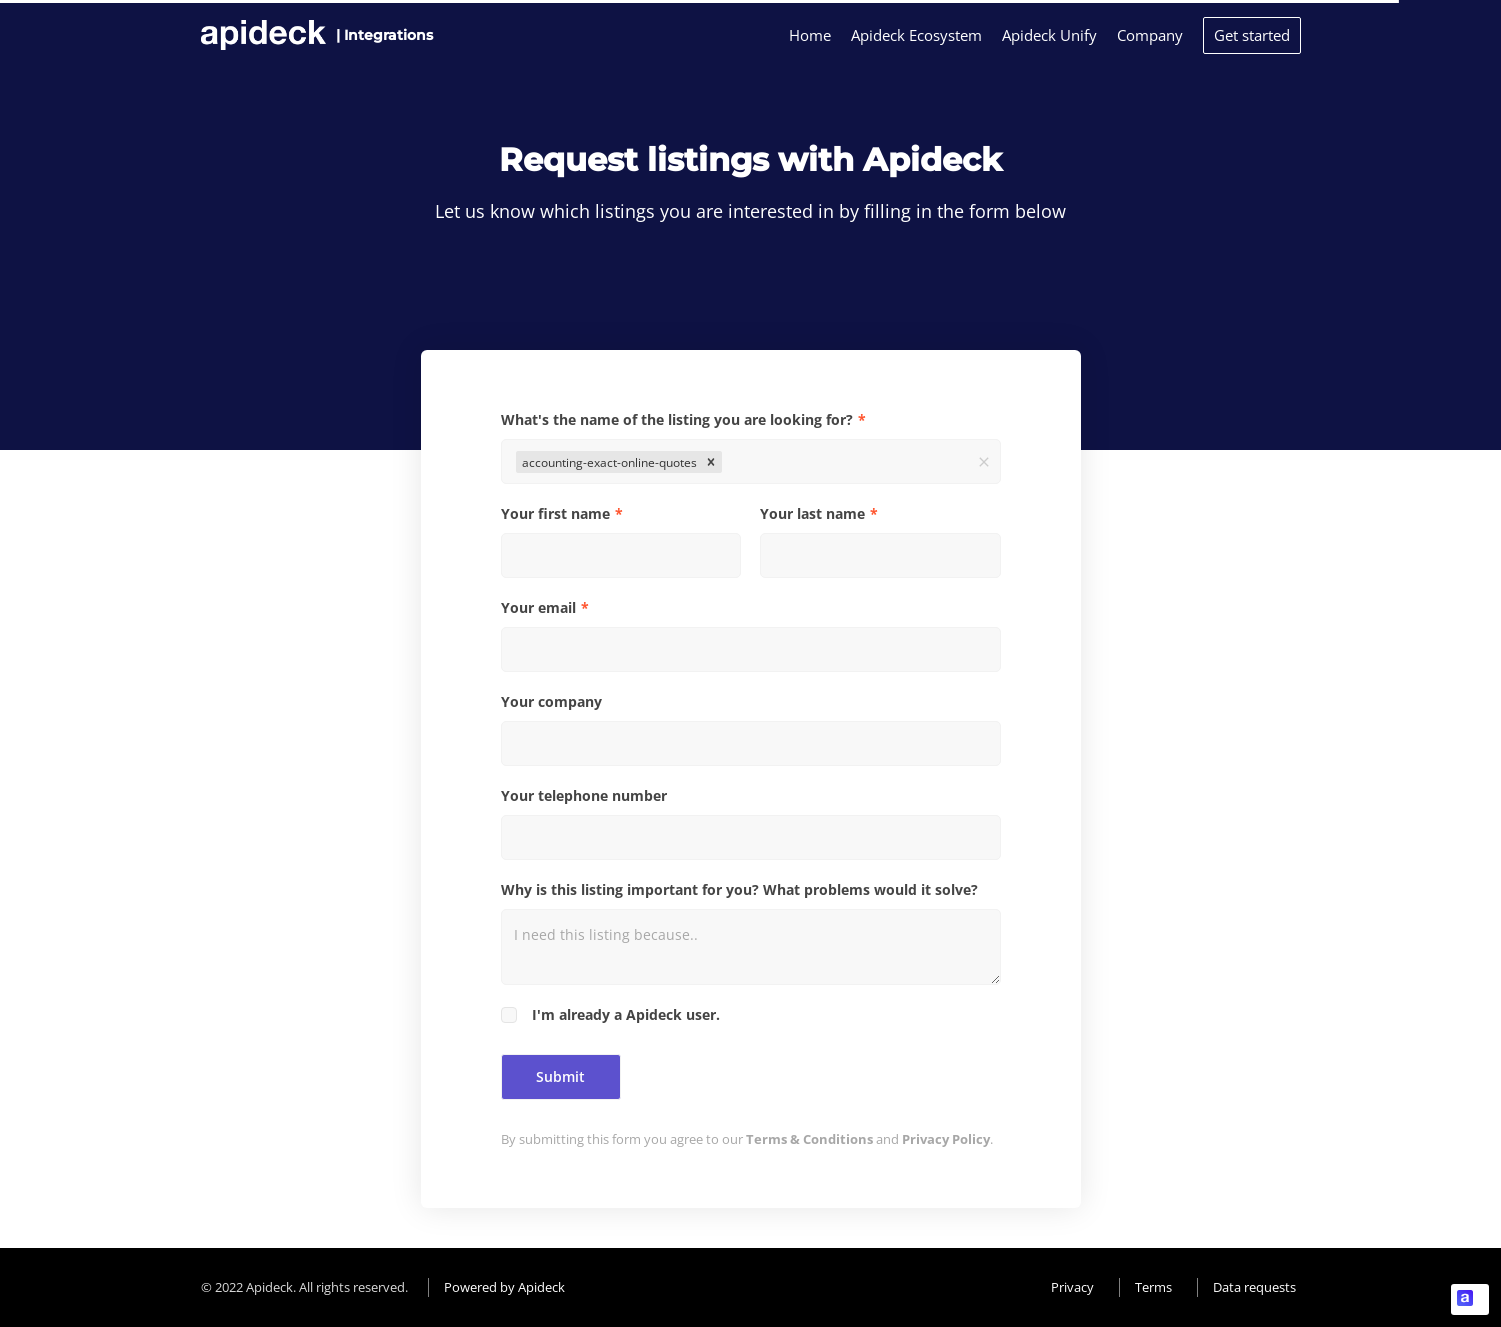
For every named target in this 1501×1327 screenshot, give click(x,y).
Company (1150, 35)
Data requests (1254, 1287)
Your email (538, 607)
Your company (551, 701)
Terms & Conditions (809, 1139)
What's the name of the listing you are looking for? (677, 419)
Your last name (812, 513)
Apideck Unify (1049, 35)
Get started (1252, 35)
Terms (1153, 1287)
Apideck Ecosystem (916, 35)
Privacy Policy (946, 1139)
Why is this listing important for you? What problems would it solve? (739, 889)
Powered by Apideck (504, 1287)
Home (810, 35)
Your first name (555, 513)
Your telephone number (584, 795)
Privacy (1072, 1287)
